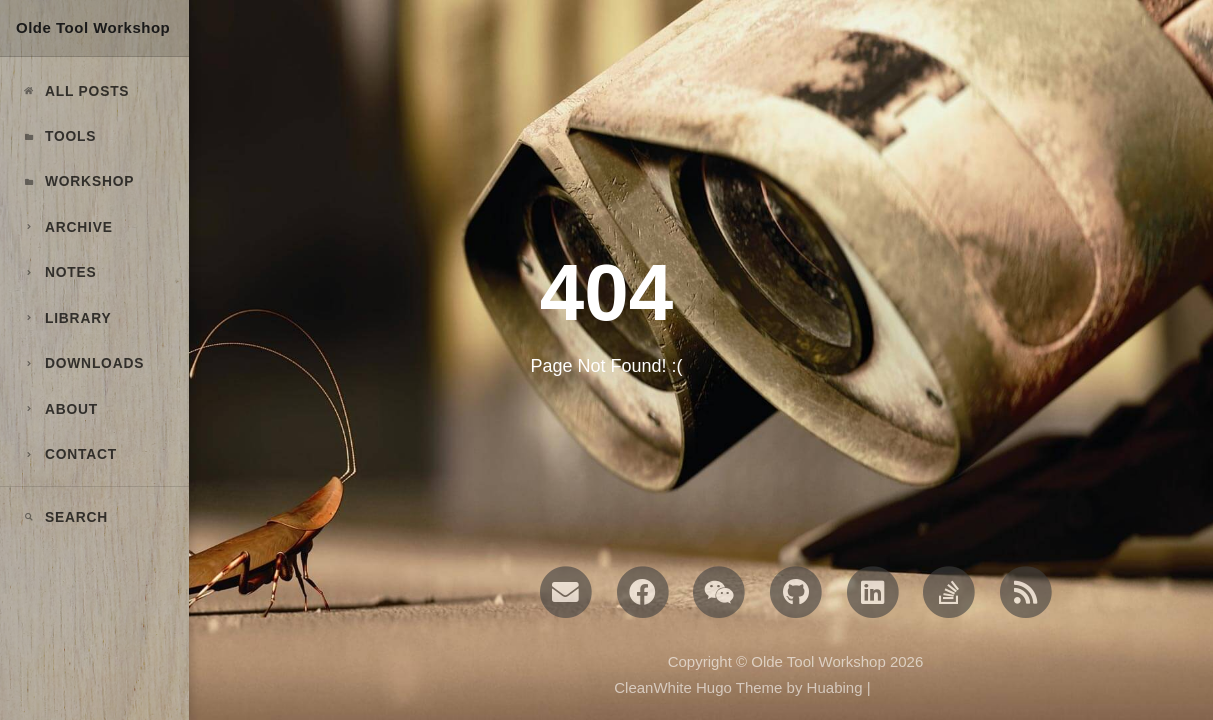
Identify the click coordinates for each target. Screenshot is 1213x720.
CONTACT (69, 454)
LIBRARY (66, 318)
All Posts (75, 91)
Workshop (77, 181)
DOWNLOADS (82, 363)
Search (64, 517)
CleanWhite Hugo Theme (698, 687)
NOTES (59, 272)
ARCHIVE (67, 227)
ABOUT (59, 409)
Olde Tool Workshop (93, 27)
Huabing (835, 687)
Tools (58, 136)
